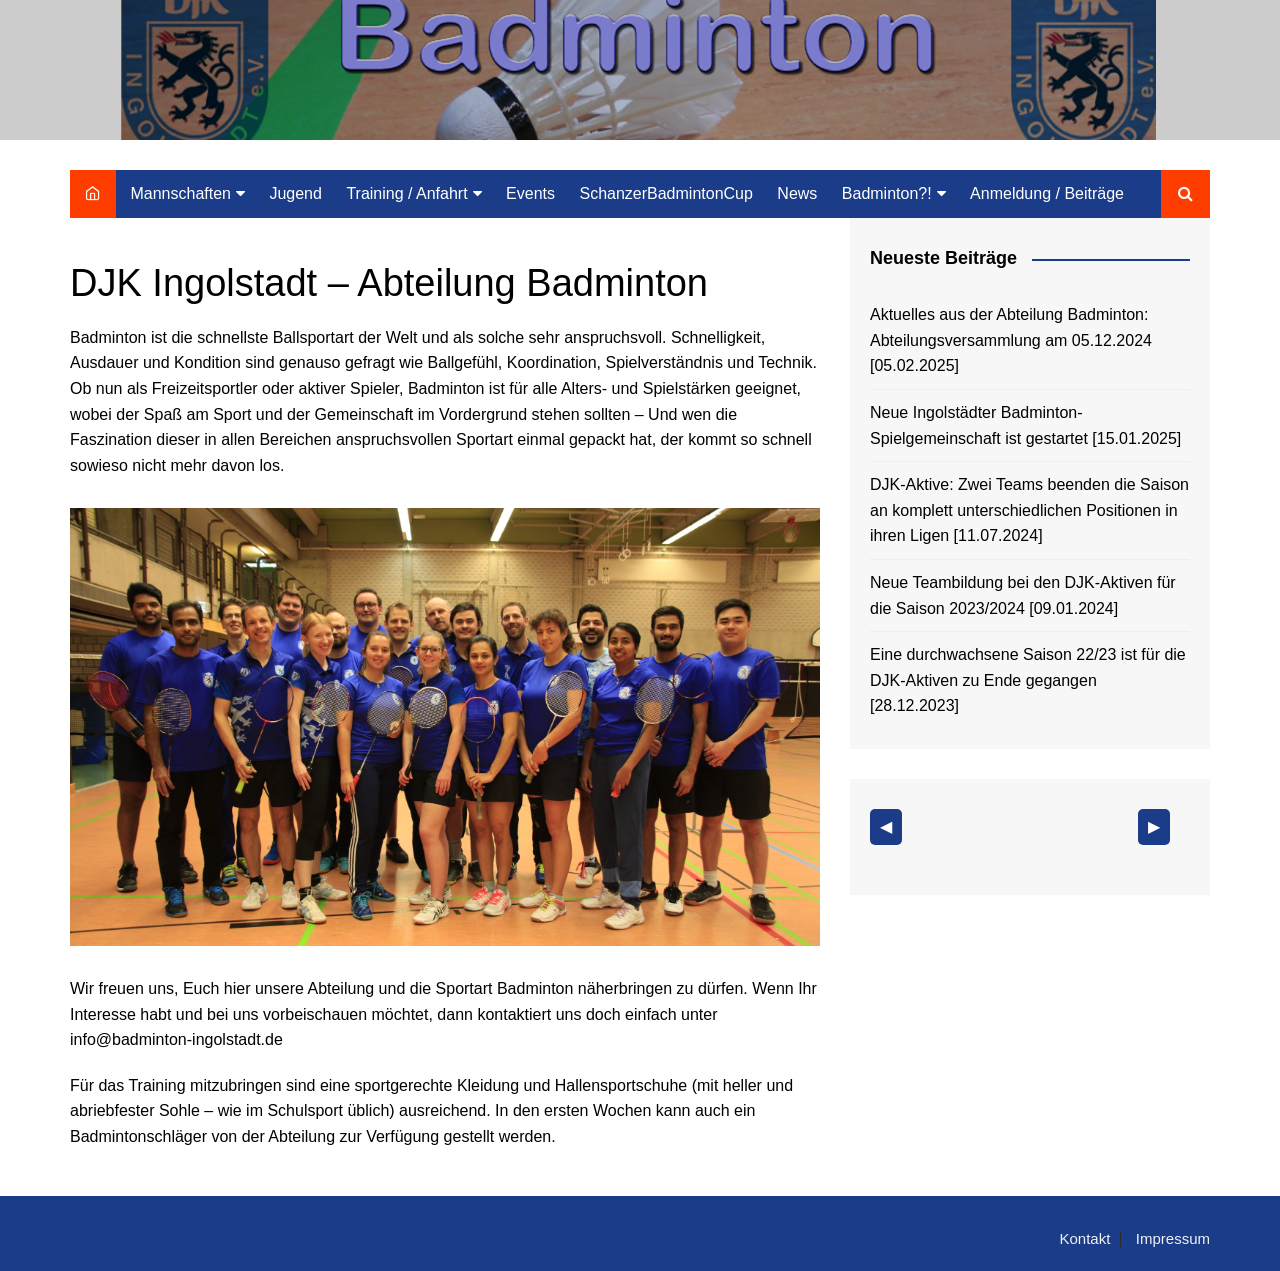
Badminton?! (887, 193)
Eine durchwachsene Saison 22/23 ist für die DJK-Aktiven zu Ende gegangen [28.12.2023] (1028, 680)
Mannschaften (180, 193)
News (797, 193)
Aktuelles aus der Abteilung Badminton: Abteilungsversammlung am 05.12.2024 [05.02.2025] (1011, 340)
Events (530, 193)
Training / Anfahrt (406, 193)
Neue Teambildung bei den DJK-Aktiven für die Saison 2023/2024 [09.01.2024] (1023, 595)
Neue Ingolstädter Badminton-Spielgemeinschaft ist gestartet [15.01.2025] (1025, 425)
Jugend (295, 193)
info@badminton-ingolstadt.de (176, 1039)
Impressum (1173, 1239)
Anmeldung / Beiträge (1047, 193)
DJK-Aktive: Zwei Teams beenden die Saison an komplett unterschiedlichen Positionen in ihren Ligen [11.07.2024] (1029, 510)
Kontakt (1084, 1239)
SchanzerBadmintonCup (665, 193)
